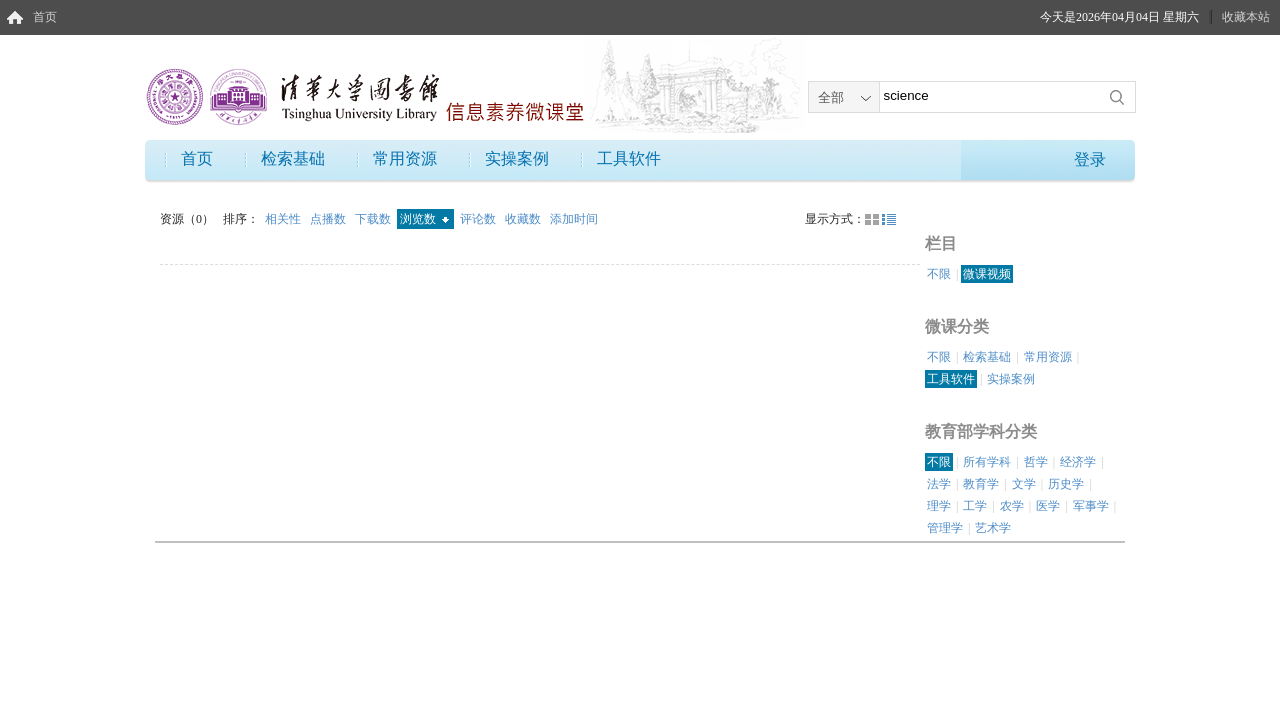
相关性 (284, 219)
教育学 (981, 484)
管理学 (945, 528)
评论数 (479, 219)
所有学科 (987, 462)
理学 (939, 506)
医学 (1048, 506)
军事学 (1091, 506)
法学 (939, 484)
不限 (939, 274)
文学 (1024, 484)
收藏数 (524, 219)
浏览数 (424, 219)
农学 (1012, 506)
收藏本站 (1246, 17)
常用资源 (405, 158)
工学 (975, 506)
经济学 (1078, 462)
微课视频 (987, 274)
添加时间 (574, 219)
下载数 (374, 219)
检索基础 (293, 158)
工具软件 (629, 158)
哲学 (1036, 462)
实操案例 (517, 158)
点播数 (329, 219)
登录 (1090, 159)
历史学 (1066, 484)
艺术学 (993, 528)
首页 (45, 17)
